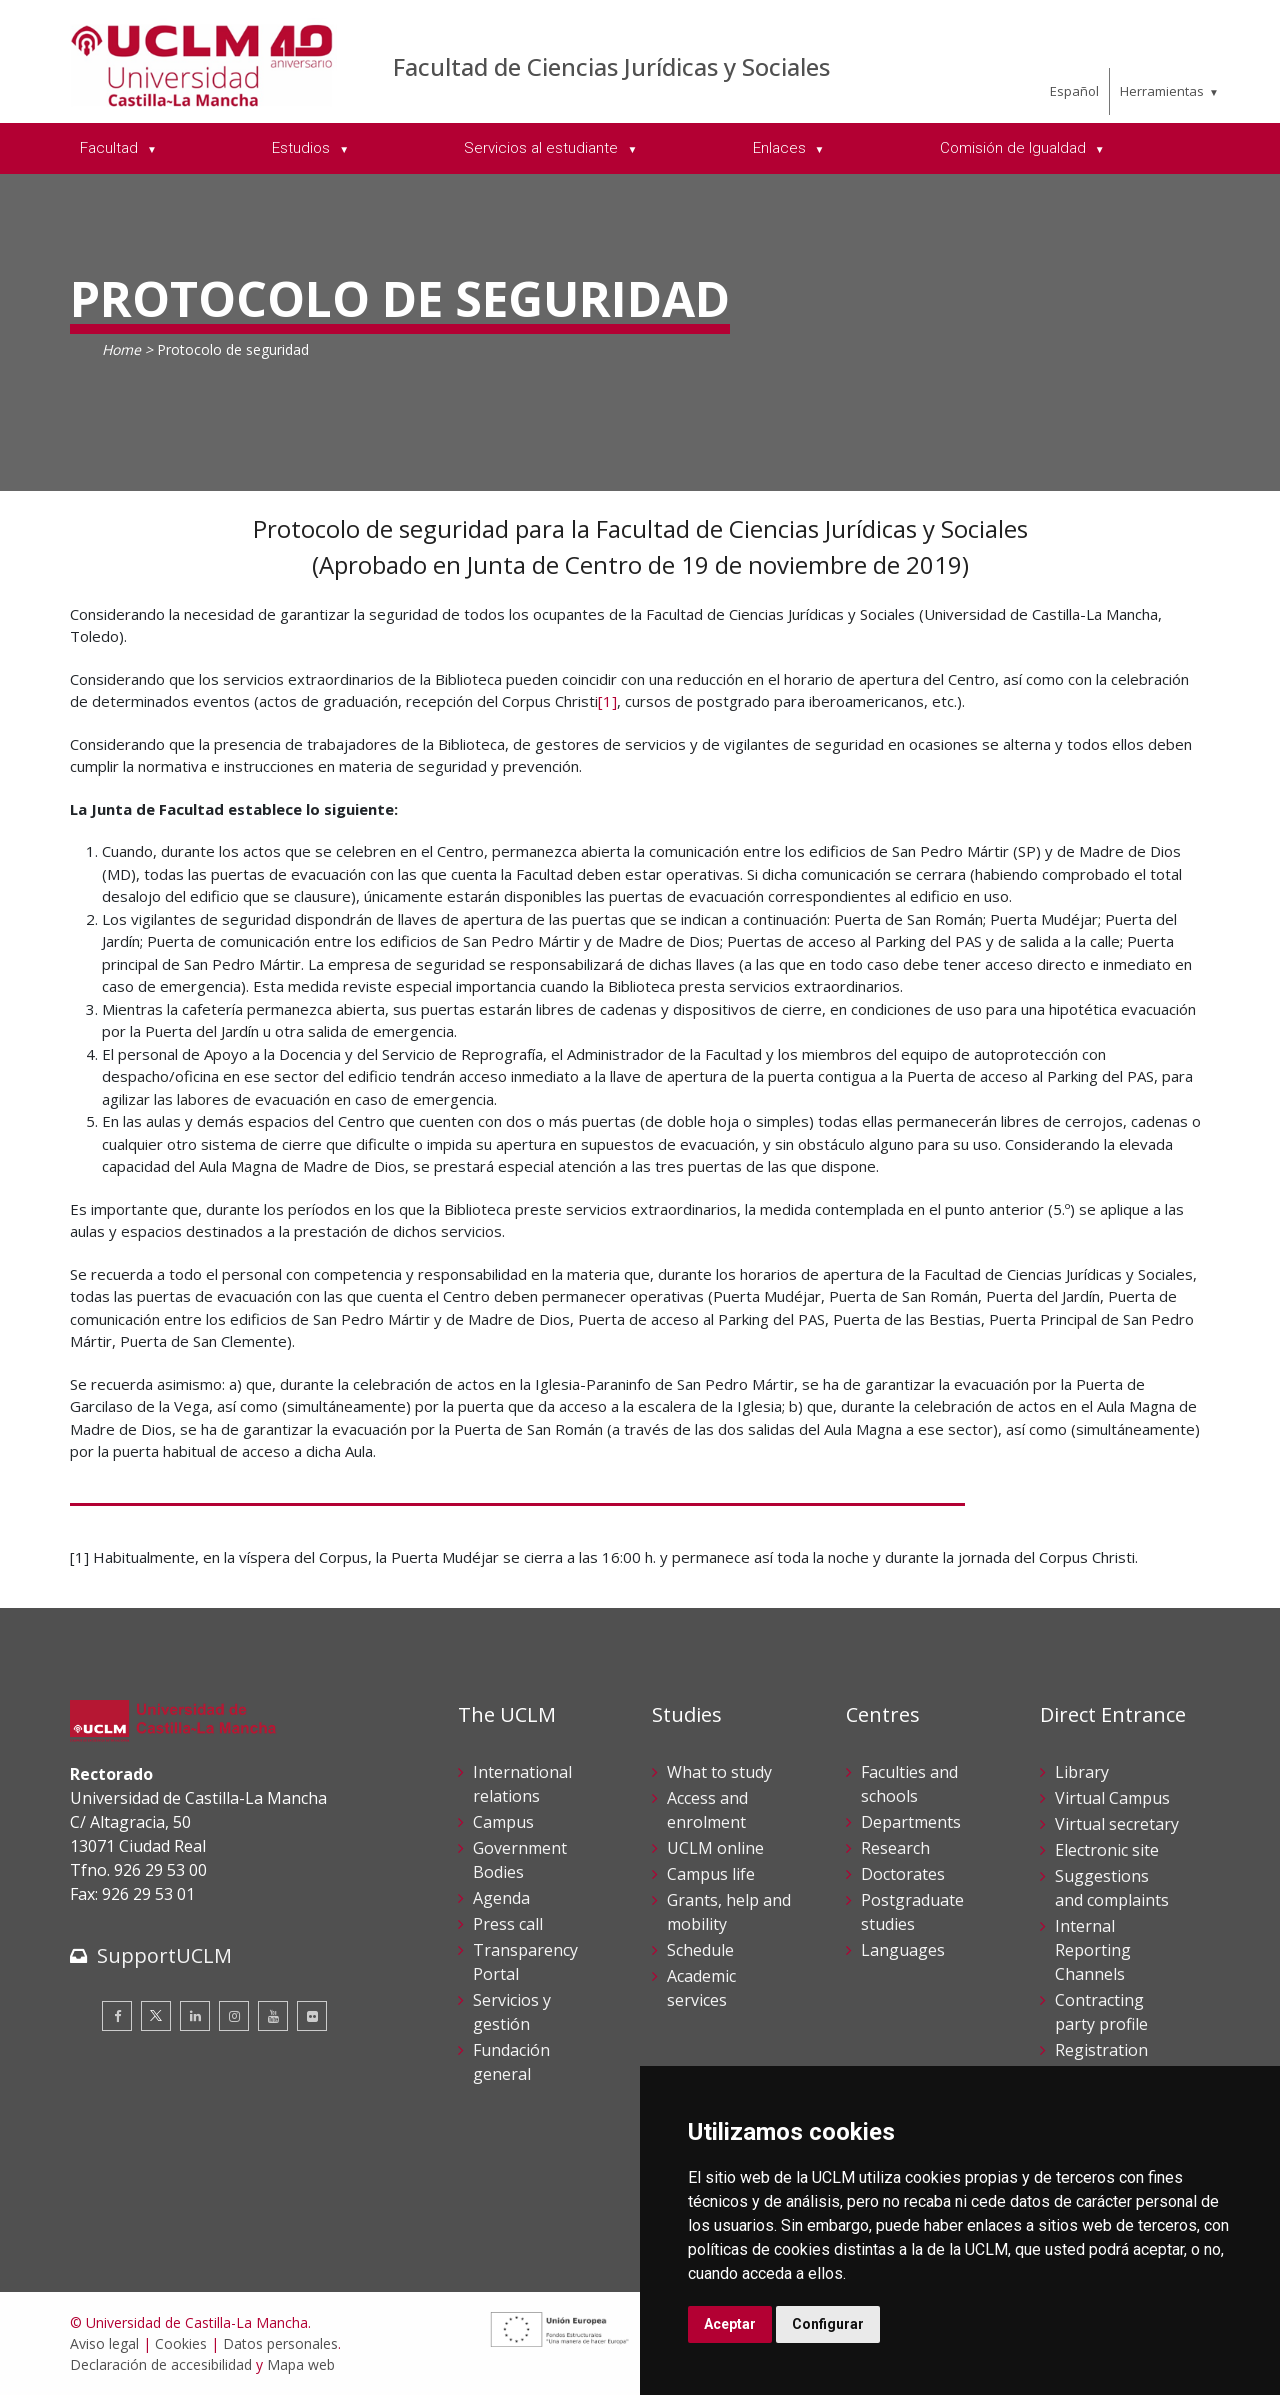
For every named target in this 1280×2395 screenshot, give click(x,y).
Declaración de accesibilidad (161, 2364)
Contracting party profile (1101, 2012)
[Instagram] (234, 2016)
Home (121, 349)
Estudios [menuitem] (303, 148)
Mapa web (301, 2364)
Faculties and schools (909, 1784)
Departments (911, 1822)
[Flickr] (312, 2016)
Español (1074, 91)
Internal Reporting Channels (1093, 1950)
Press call (508, 1924)
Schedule (700, 1950)
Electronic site (1107, 1850)
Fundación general (511, 2062)
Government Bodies (520, 1860)
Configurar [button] (828, 2324)
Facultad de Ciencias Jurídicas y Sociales (611, 66)
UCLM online (715, 1848)
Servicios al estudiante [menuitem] (543, 148)
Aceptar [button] (730, 2324)
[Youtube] (273, 2016)
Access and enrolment (707, 1810)
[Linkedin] (195, 2016)
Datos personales (280, 2343)
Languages (903, 1950)
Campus (503, 1822)
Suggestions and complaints (1112, 1888)
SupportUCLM (164, 1955)
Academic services (701, 1988)
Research (895, 1848)
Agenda (501, 1898)
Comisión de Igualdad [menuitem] (1015, 148)
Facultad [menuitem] (111, 148)
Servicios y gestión (512, 2012)
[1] (607, 701)
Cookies (181, 2343)
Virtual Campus (1112, 1798)
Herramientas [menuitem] (1162, 91)
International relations (522, 1784)
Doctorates (903, 1874)
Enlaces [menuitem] (781, 148)
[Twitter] (156, 2016)
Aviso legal (104, 2343)
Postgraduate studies (912, 1912)
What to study (719, 1772)
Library (1082, 1772)
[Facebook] (117, 2016)
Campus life (711, 1874)
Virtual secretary (1117, 1824)
